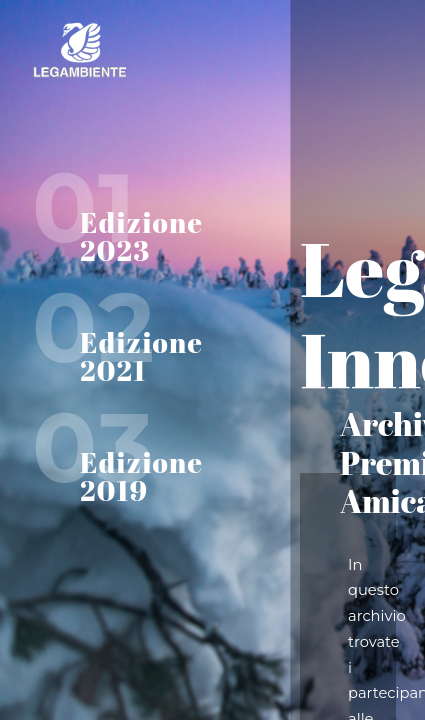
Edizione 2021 (141, 356)
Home (150, 50)
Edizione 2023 (141, 236)
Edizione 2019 (141, 476)
